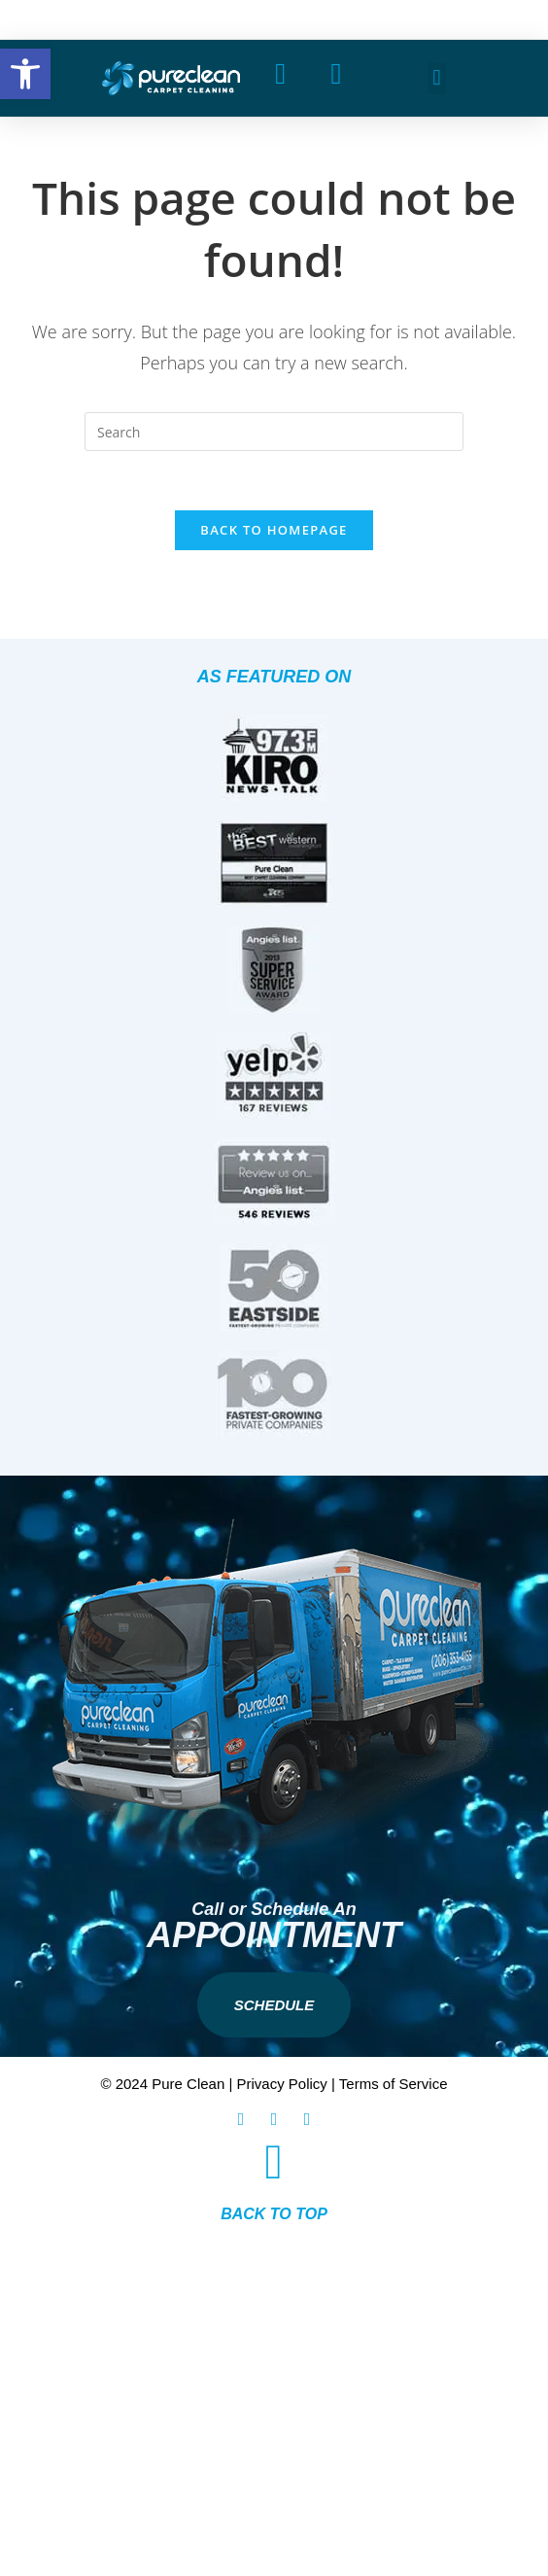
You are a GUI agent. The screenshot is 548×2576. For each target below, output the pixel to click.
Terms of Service (393, 2083)
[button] (437, 78)
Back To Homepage (273, 530)
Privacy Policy (282, 2083)
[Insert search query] (274, 431)
